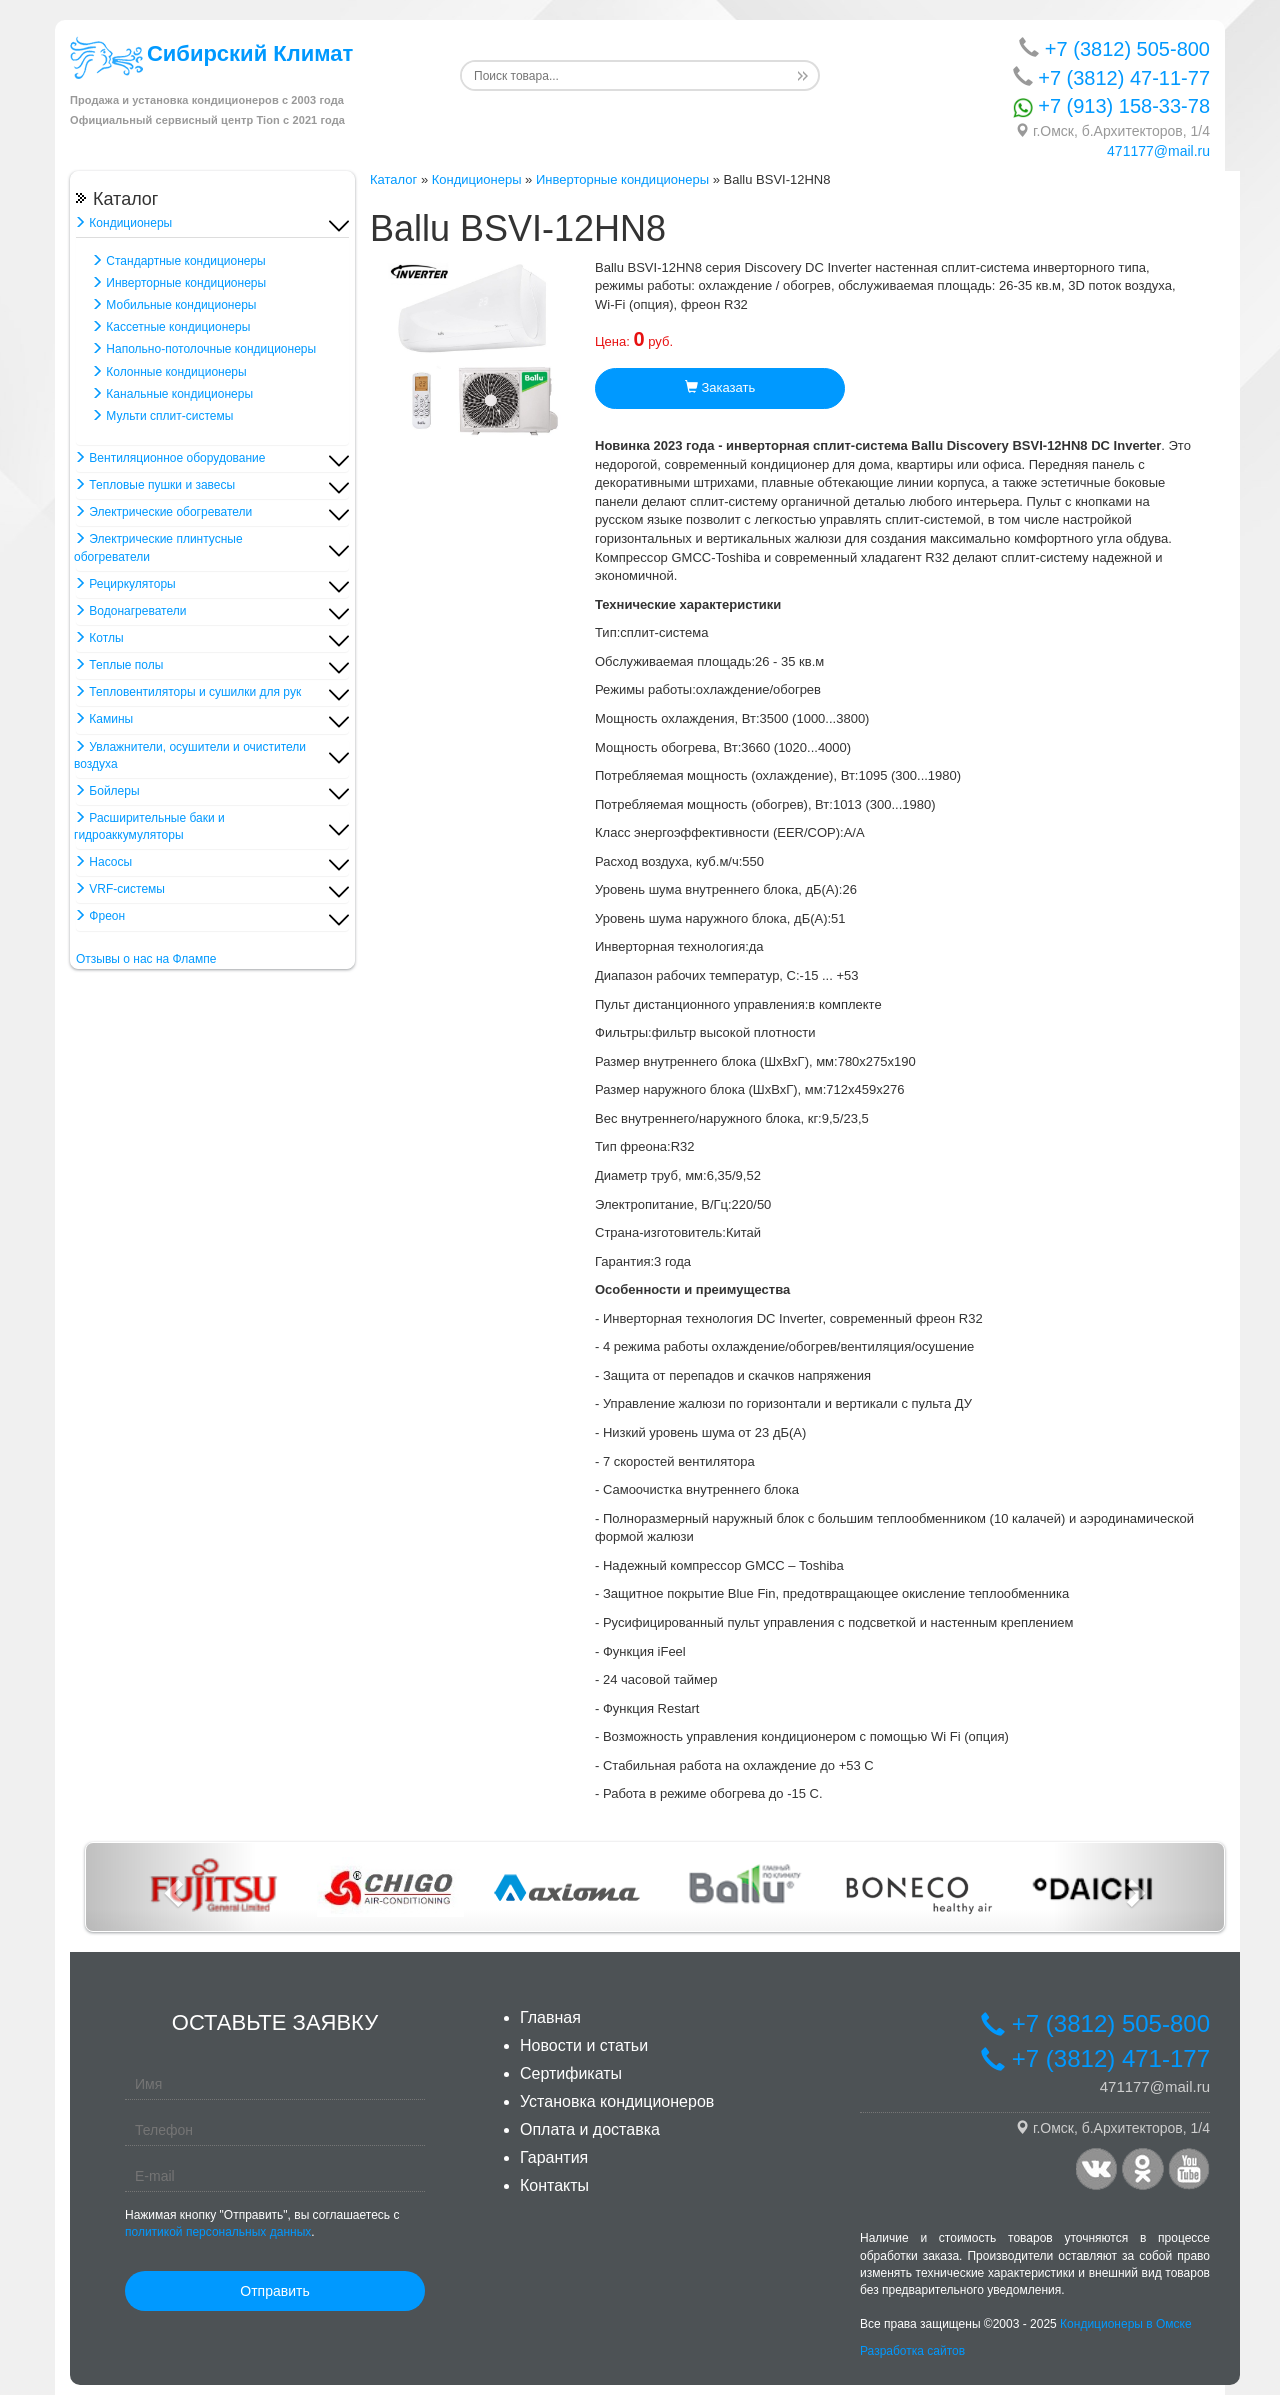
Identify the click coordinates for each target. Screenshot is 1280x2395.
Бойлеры (107, 791)
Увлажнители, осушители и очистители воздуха (190, 755)
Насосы (103, 862)
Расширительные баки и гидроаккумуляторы (149, 826)
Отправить (274, 2291)
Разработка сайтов (912, 2351)
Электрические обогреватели (163, 512)
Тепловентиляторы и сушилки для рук (187, 692)
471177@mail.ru (1158, 151)
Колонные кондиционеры (169, 372)
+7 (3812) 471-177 (1095, 2058)
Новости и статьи (584, 2045)
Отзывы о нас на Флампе (146, 959)
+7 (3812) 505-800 (1114, 48)
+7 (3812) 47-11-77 (1111, 77)
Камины (103, 719)
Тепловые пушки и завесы (154, 485)
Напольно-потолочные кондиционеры (203, 349)
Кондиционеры (123, 223)
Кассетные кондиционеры (170, 327)
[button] (171, 1887)
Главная (550, 2017)
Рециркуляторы (125, 584)
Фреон (99, 916)
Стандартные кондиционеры (178, 261)
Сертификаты (571, 2073)
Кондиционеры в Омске (1126, 2324)
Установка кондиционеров (617, 2101)
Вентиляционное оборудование (169, 458)
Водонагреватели (130, 611)
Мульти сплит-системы (162, 416)
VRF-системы (119, 889)
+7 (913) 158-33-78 (1111, 106)
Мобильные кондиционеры (173, 305)
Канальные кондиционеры (172, 394)
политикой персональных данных (218, 2232)
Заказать (720, 387)
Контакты (554, 2185)
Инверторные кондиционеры (178, 283)
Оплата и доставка (590, 2129)
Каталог (393, 179)
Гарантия (554, 2157)
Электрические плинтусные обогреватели (158, 547)
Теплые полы (118, 665)
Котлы (99, 638)
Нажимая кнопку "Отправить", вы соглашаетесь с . (262, 2223)
